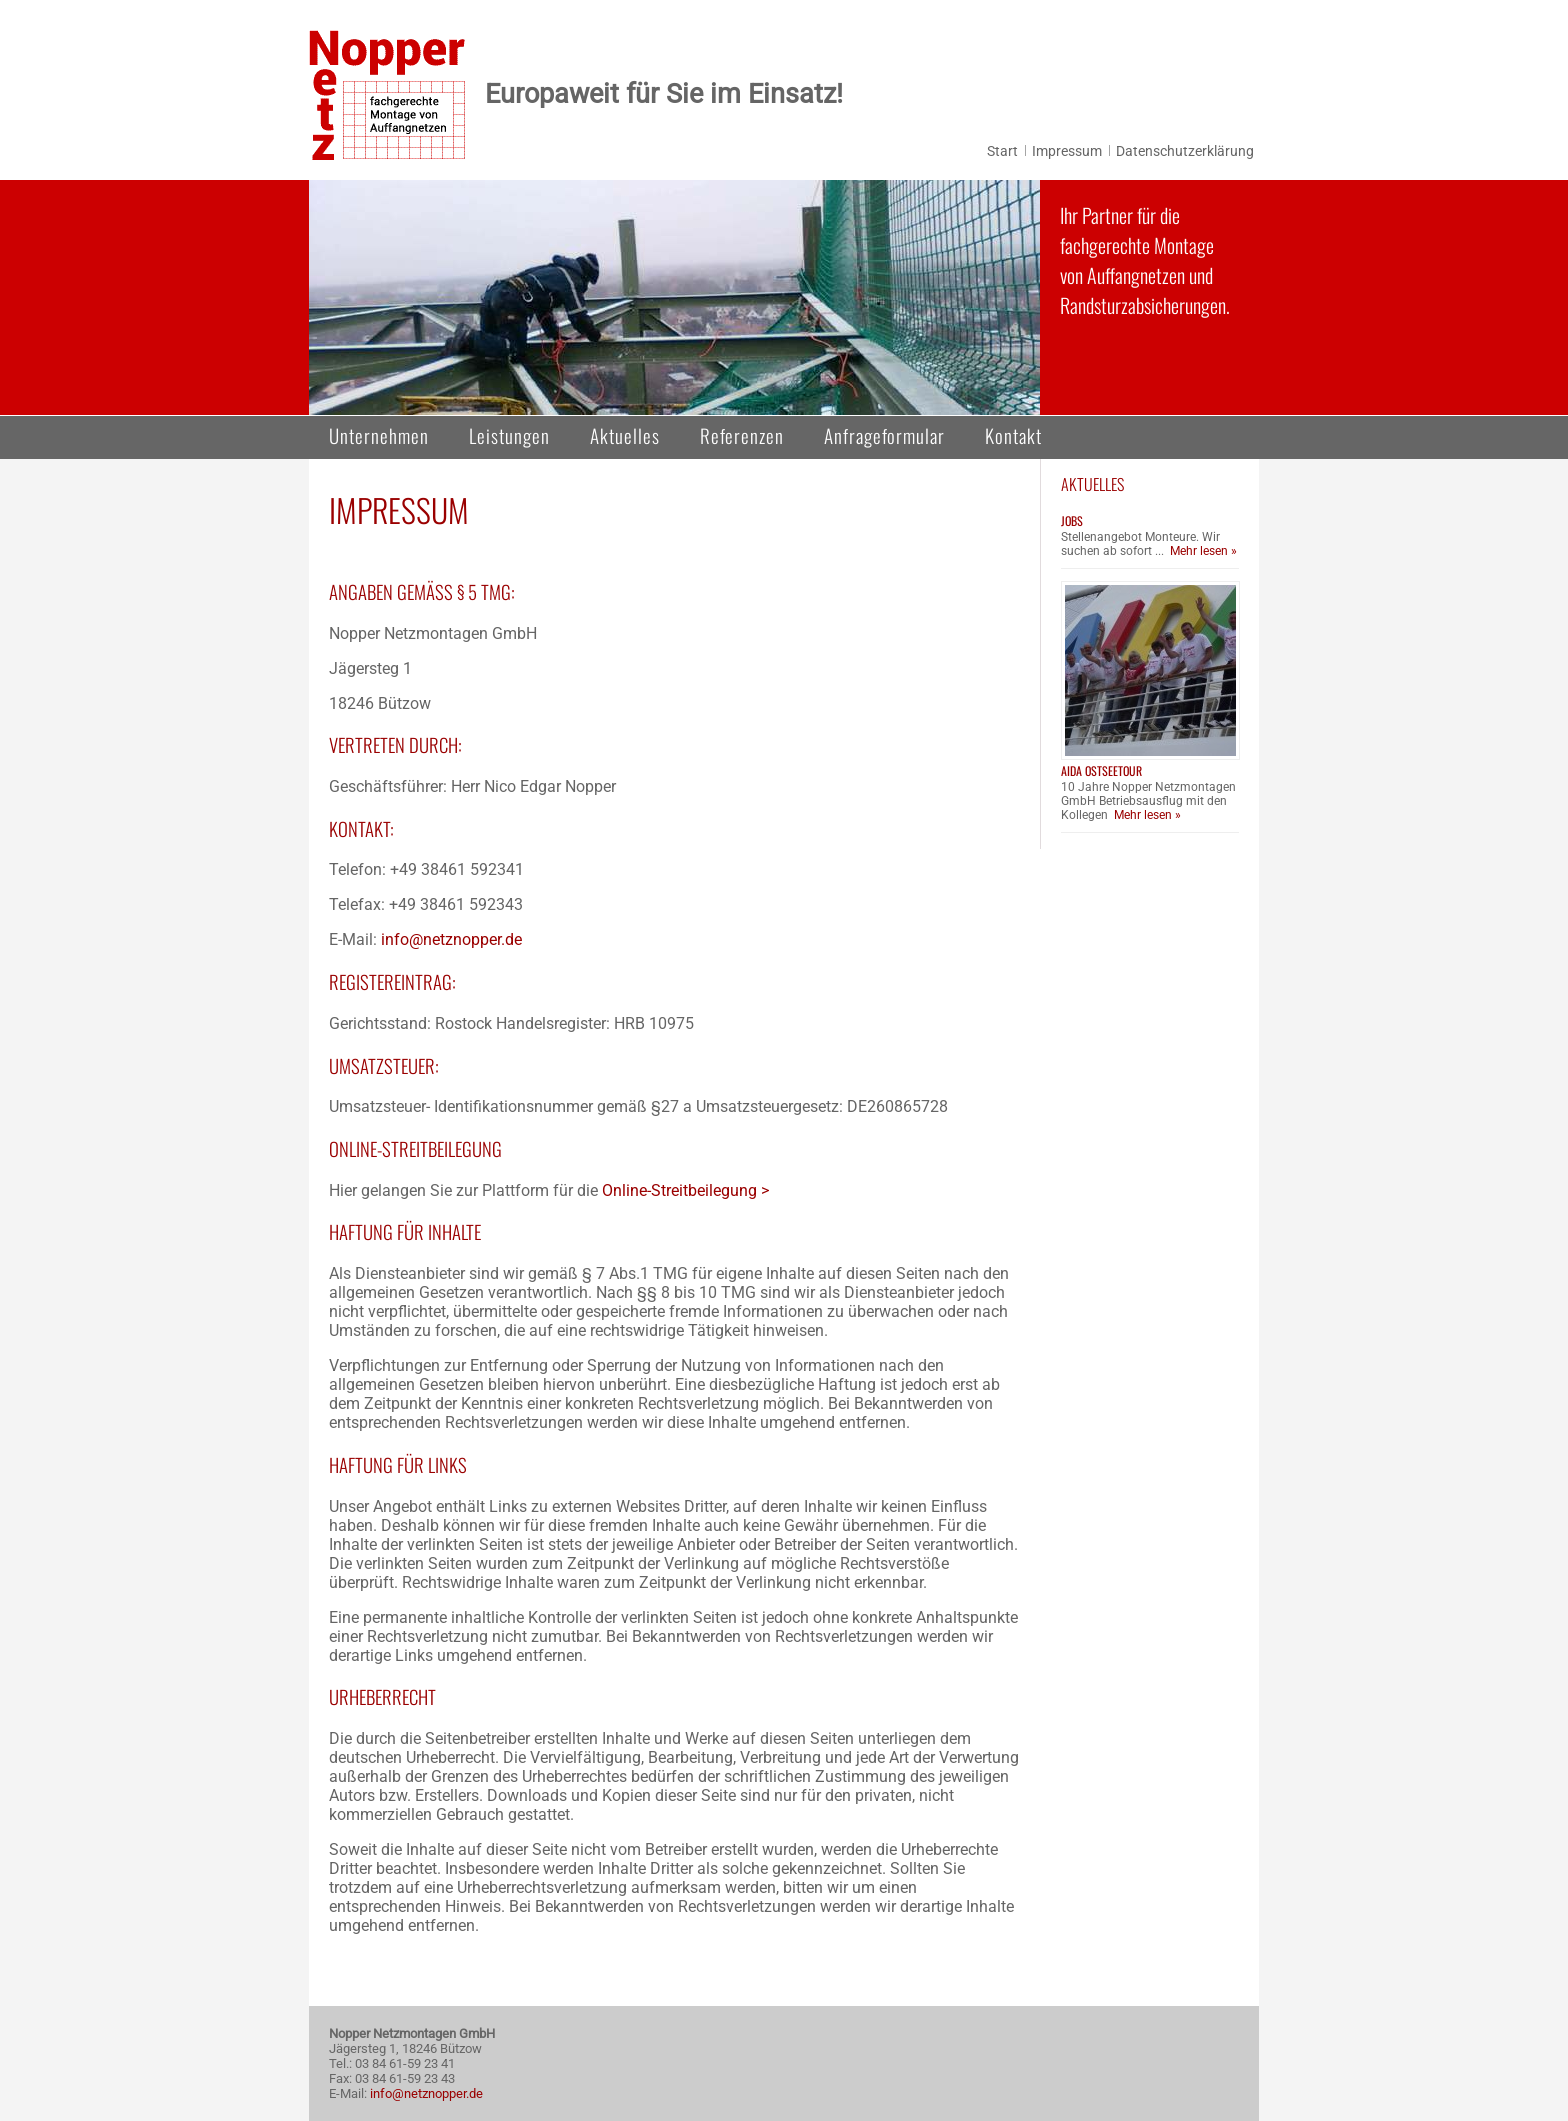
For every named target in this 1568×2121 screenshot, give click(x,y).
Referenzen (742, 435)
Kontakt (1013, 435)
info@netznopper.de (451, 939)
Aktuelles (625, 435)
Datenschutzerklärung (1185, 151)
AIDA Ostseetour (1101, 770)
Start (1002, 151)
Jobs (1072, 520)
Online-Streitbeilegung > (687, 1190)
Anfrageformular (884, 435)
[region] (674, 297)
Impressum (1067, 151)
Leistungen (509, 435)
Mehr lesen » (1203, 551)
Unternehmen (379, 435)
